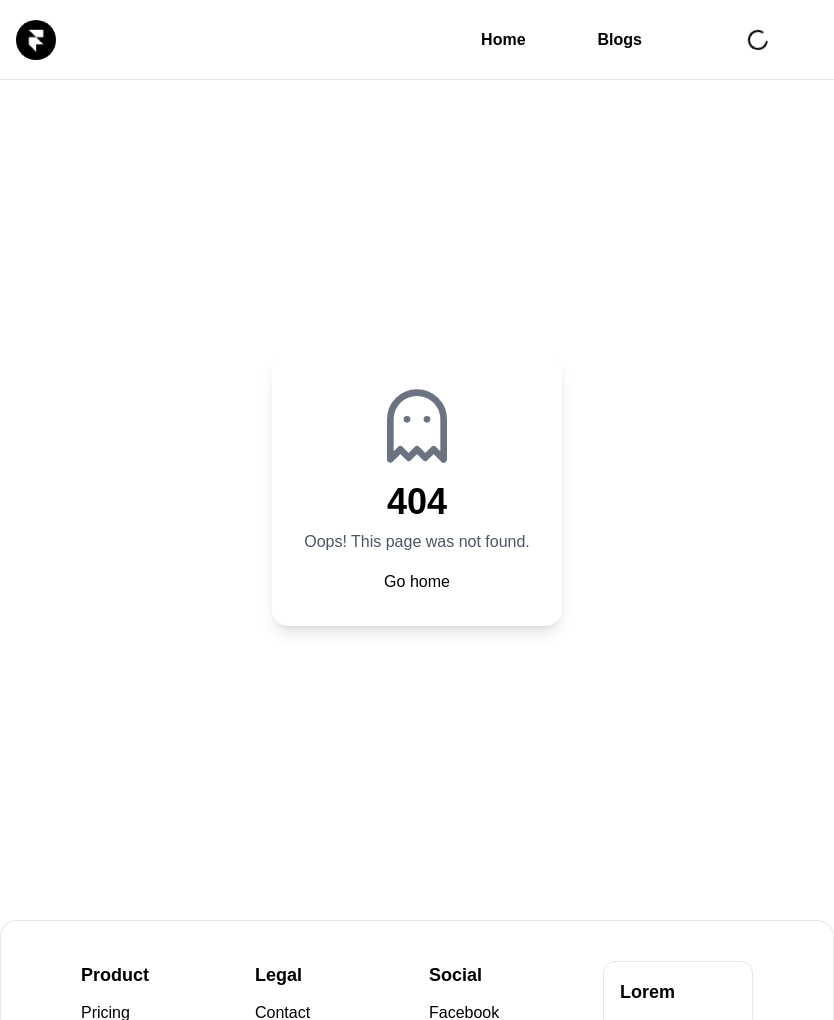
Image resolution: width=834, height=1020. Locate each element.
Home (503, 39)
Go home (417, 581)
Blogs (620, 39)
